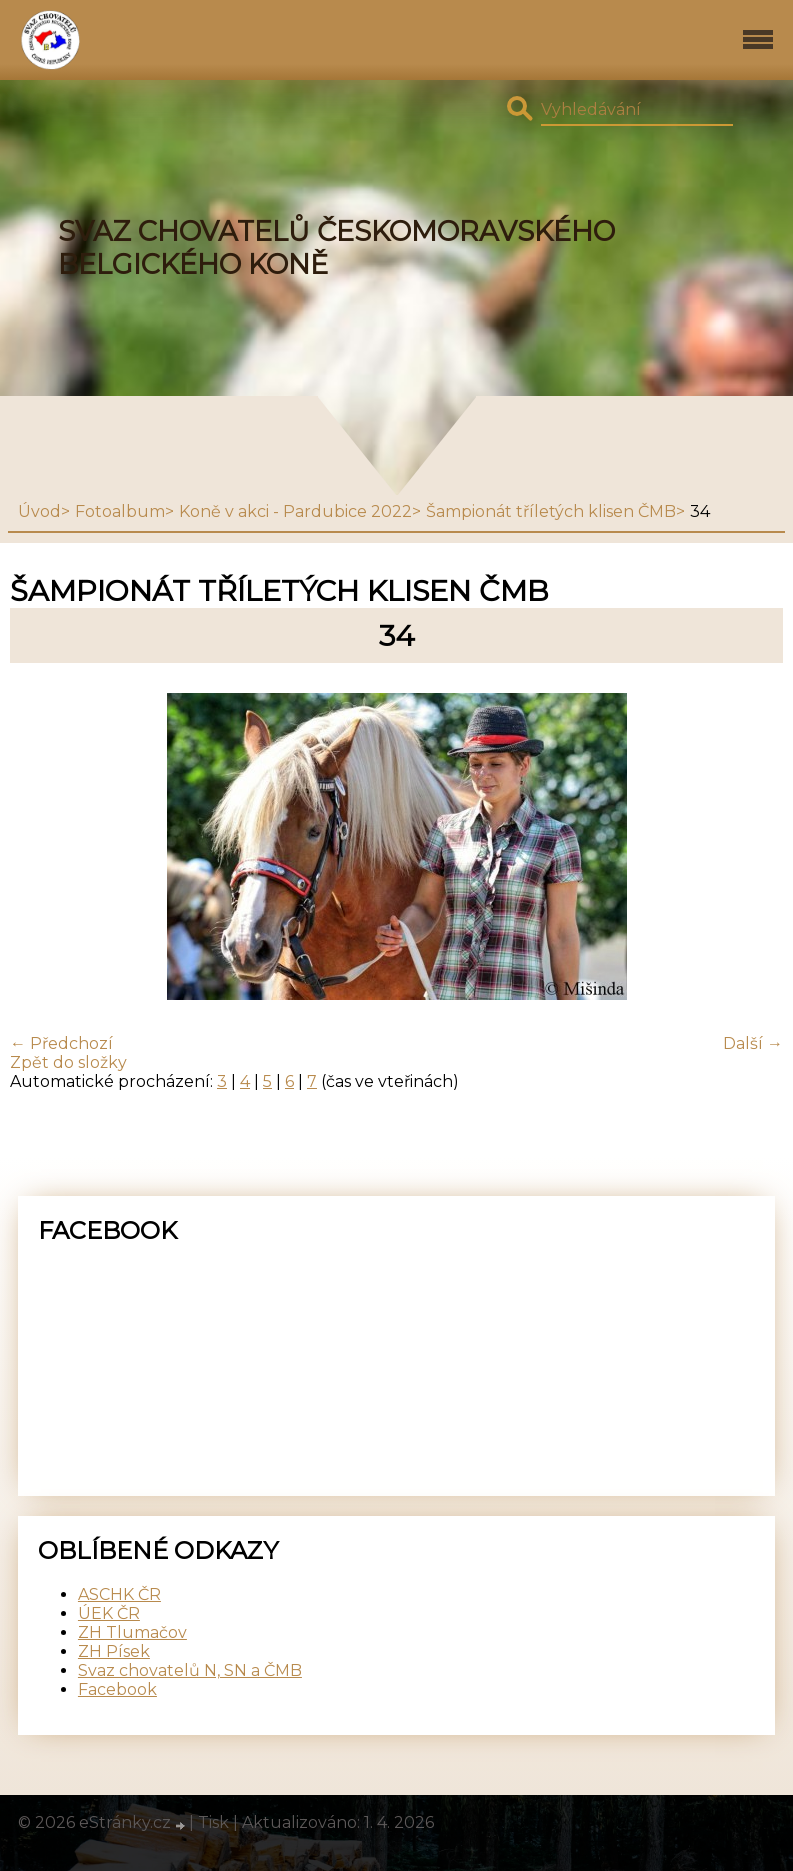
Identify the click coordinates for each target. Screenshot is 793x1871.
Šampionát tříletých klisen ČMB (551, 511)
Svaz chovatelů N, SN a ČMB (190, 1670)
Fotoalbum (120, 511)
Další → (753, 1043)
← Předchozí (61, 1043)
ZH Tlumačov (132, 1632)
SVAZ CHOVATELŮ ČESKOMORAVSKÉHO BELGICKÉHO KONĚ (336, 248)
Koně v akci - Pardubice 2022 (295, 511)
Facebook (117, 1689)
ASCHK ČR (119, 1594)
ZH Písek (114, 1651)
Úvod (39, 511)
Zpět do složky (68, 1062)
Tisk (213, 1822)
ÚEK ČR (109, 1613)
